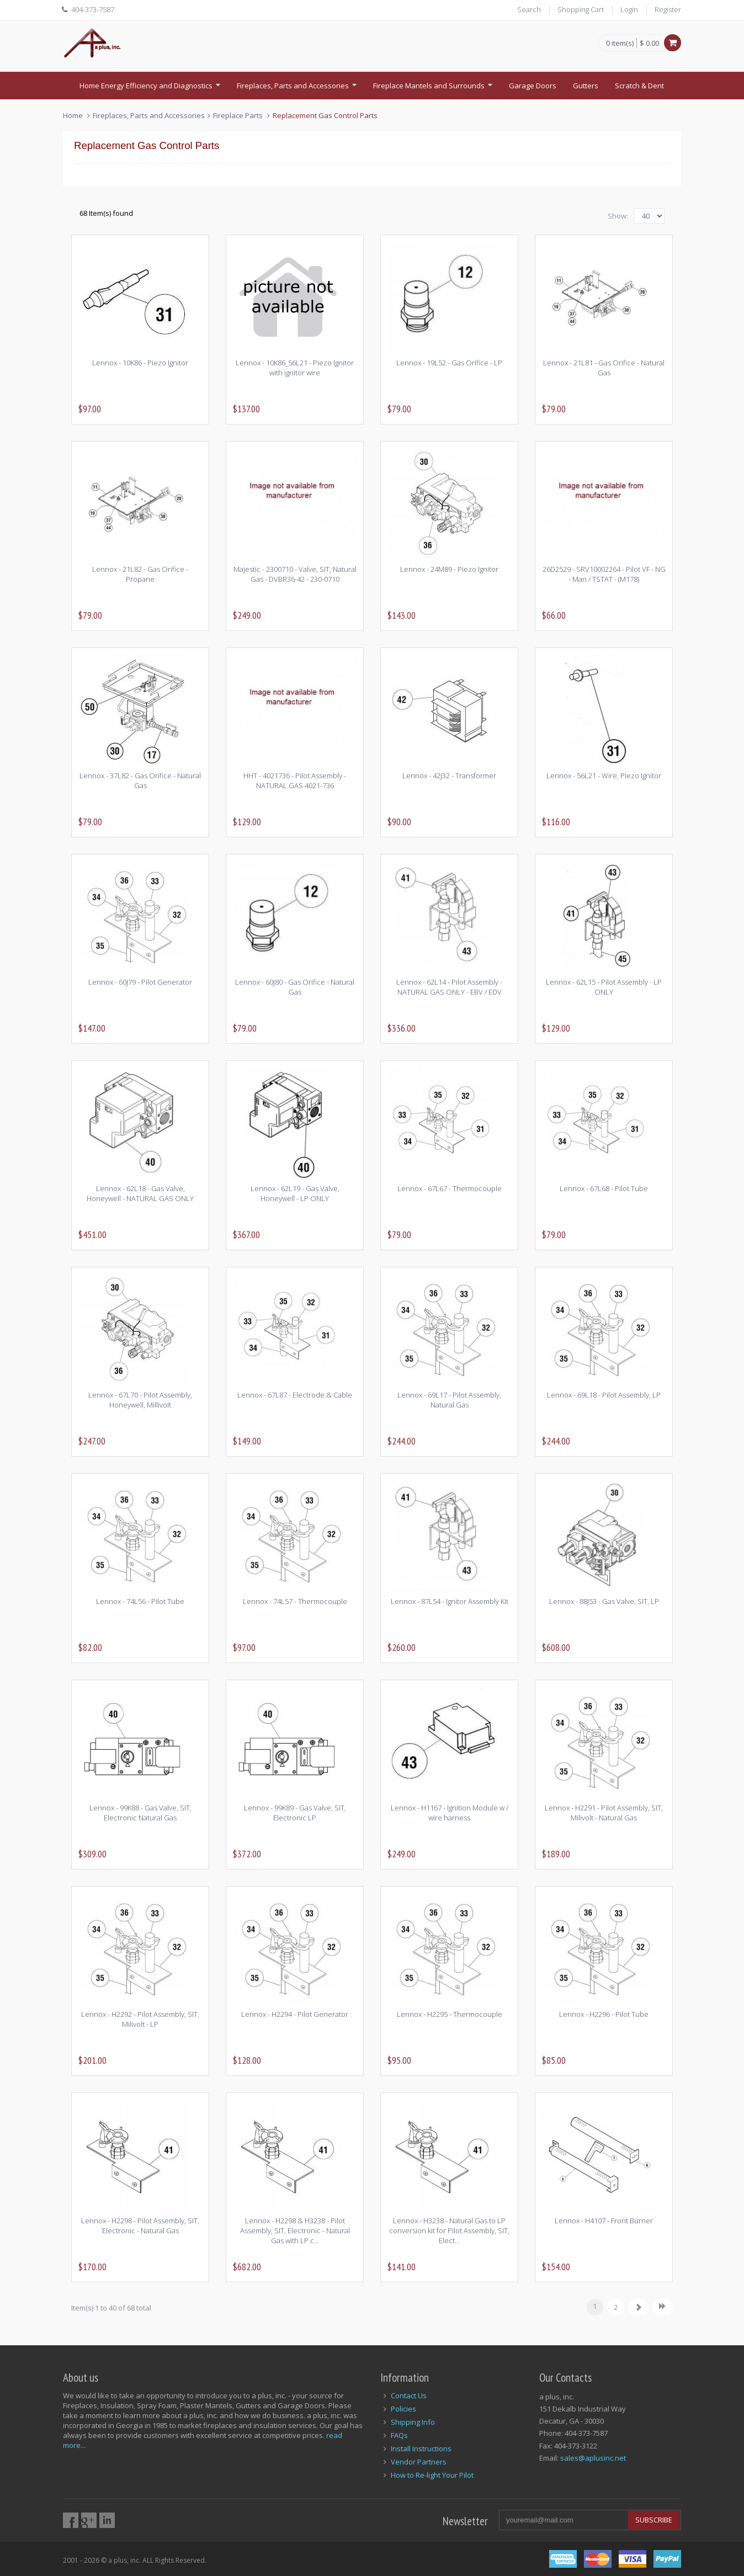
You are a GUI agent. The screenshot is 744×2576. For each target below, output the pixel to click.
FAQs (399, 2435)
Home (73, 115)
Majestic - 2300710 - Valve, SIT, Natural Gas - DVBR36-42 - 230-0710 (295, 574)
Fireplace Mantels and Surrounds (434, 89)
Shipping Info (413, 2422)
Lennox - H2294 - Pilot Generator (294, 2014)
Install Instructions (421, 2448)
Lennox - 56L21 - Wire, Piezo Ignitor (603, 775)
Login (629, 9)
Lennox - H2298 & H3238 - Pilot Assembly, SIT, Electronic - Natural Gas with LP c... (295, 2230)
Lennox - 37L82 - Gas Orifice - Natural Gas (140, 780)
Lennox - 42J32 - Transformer (449, 775)
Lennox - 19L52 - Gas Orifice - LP (449, 363)
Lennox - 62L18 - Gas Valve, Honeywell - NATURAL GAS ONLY (140, 1193)
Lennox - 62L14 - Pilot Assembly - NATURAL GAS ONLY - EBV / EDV (449, 987)
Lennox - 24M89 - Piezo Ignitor (449, 569)
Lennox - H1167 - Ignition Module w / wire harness (449, 1813)
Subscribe (653, 2520)
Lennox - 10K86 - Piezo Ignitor (140, 363)
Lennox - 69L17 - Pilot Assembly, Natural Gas (449, 1400)
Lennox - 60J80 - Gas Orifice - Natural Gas (294, 987)
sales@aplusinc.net (593, 2458)
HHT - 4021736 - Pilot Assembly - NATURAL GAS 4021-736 (294, 780)
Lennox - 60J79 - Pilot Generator (140, 982)
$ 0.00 (649, 43)
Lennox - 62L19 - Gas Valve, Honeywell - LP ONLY (295, 1193)
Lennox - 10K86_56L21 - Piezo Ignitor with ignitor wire (295, 368)
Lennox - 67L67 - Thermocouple (449, 1188)
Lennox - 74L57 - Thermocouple (295, 1601)
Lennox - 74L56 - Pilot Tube (140, 1601)
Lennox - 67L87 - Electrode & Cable (294, 1395)
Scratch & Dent (639, 86)
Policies (403, 2409)
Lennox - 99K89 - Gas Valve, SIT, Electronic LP (295, 1813)
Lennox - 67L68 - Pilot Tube (604, 1188)
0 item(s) (620, 43)
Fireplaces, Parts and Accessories (298, 89)
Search (529, 9)
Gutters (585, 86)
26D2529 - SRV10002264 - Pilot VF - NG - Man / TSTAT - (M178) (604, 574)
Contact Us (409, 2395)
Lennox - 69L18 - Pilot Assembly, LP (604, 1395)
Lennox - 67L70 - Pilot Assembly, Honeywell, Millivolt (140, 1400)
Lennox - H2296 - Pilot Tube (604, 2014)
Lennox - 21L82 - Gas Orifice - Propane (140, 574)
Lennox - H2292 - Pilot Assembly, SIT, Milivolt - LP (140, 2019)
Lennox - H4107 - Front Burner (604, 2221)
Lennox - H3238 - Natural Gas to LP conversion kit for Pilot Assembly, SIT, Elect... (449, 2230)
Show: (618, 216)
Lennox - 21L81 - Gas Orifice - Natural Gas (604, 368)
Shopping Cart (580, 9)
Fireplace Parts (238, 115)
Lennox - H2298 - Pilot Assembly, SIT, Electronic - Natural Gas (140, 2225)
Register (668, 9)
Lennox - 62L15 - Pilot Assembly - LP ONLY (604, 987)
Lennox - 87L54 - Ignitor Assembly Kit (449, 1601)
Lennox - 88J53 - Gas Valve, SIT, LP (604, 1601)
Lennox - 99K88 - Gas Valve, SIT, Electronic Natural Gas (140, 1813)
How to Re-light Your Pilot (432, 2475)
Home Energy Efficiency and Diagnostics (151, 89)
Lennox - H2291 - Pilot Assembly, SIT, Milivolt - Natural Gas (604, 1813)
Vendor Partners (419, 2462)
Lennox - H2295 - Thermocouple (449, 2014)
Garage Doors (532, 86)
